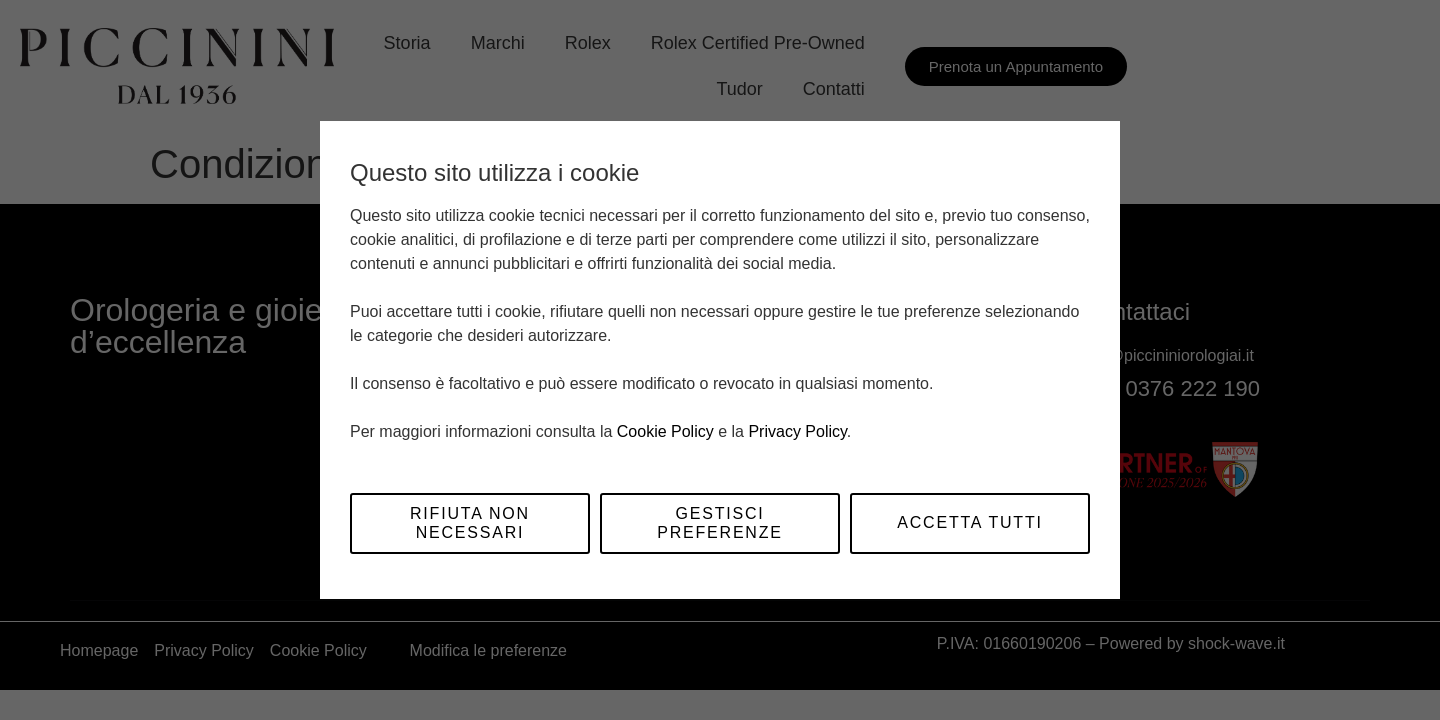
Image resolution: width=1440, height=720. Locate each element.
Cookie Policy (665, 431)
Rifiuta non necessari (470, 522)
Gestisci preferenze (720, 522)
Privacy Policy (797, 431)
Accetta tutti (969, 522)
